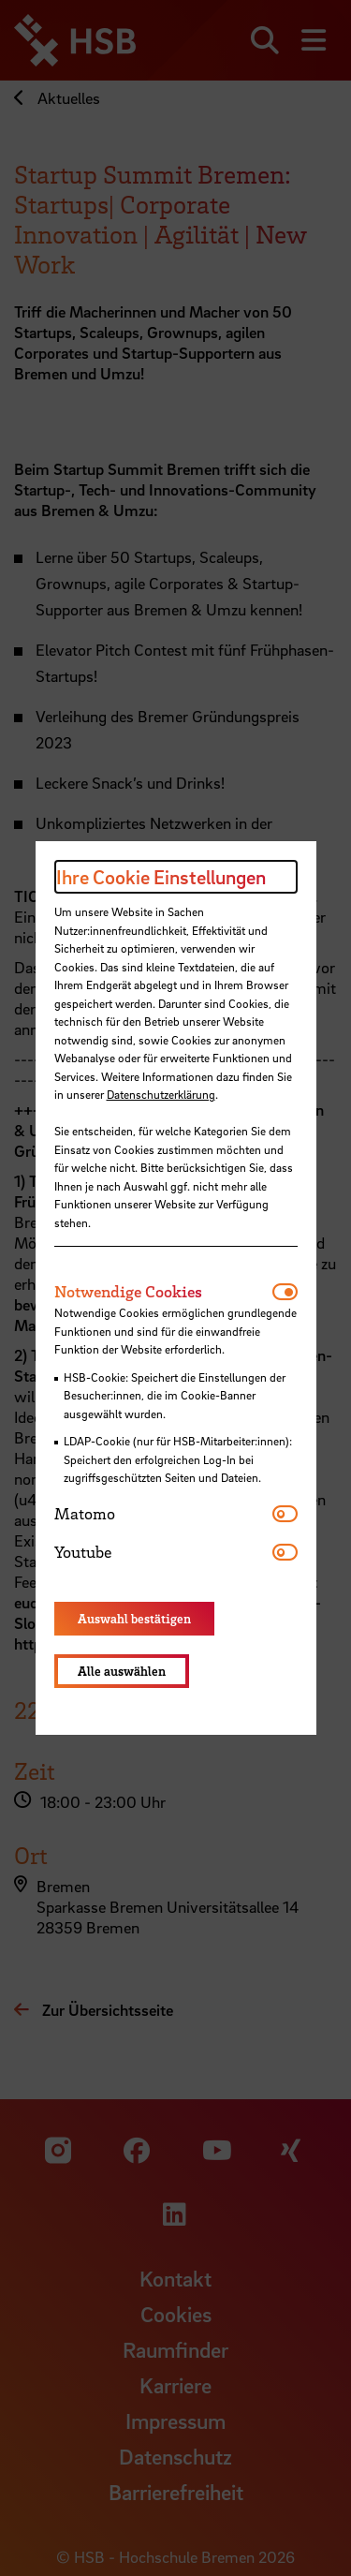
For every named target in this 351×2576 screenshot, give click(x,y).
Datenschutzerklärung (161, 1094)
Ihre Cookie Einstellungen (161, 877)
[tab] (163, 1292)
